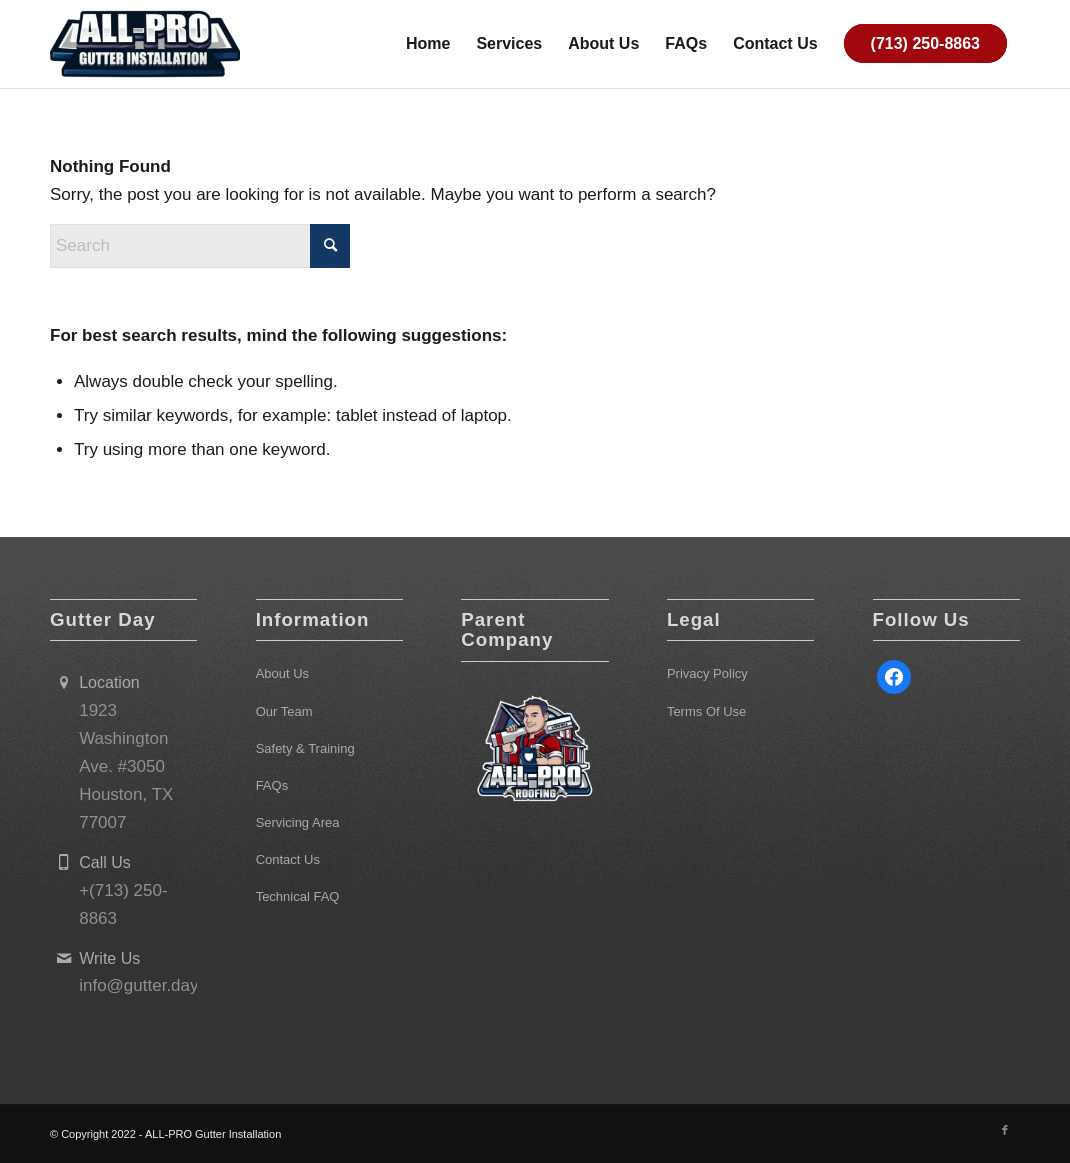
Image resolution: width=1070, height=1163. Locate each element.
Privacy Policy (707, 673)
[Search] (200, 246)
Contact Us (288, 859)
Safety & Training (305, 748)
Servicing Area (298, 822)
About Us (282, 673)
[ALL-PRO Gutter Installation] (145, 44)
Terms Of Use (706, 711)
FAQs (272, 785)
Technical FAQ (298, 896)
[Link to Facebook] (1005, 1130)
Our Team (284, 711)
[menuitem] (428, 44)
